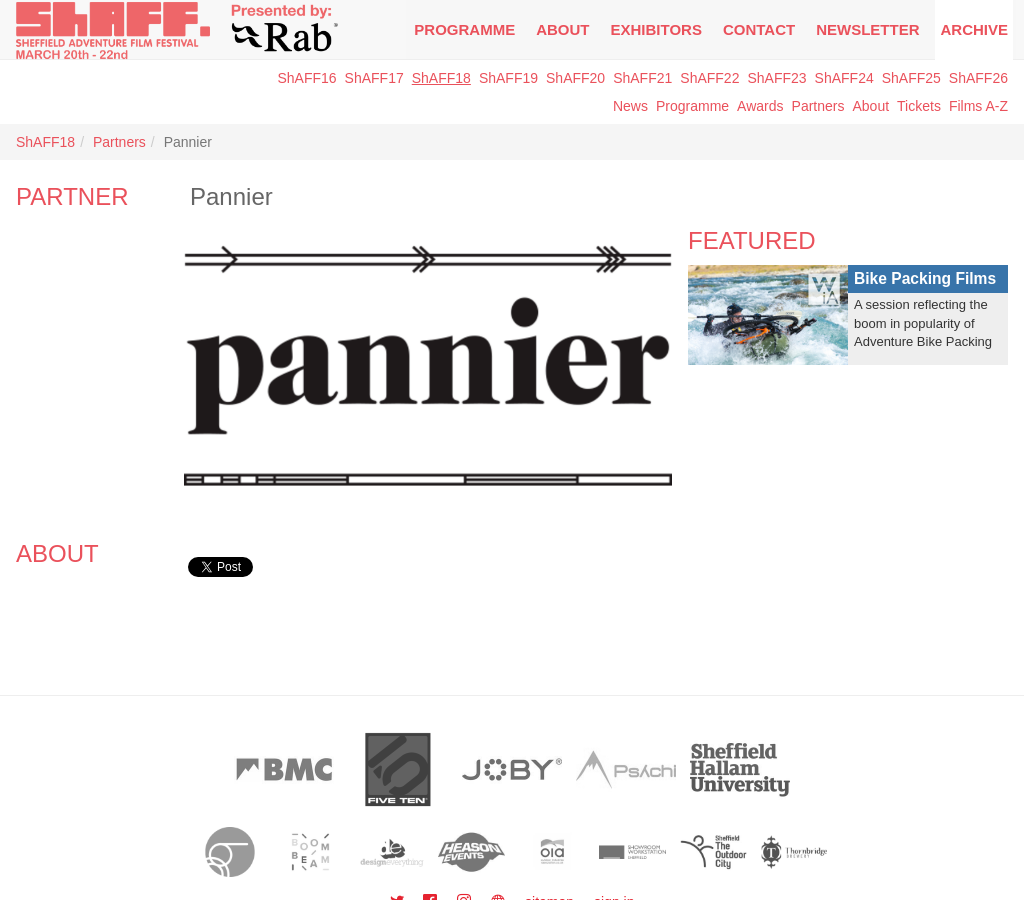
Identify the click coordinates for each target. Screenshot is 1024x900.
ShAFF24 (844, 78)
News (630, 106)
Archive (974, 29)
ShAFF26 (978, 78)
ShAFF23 (776, 78)
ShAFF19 (508, 78)
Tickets (919, 106)
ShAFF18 (441, 78)
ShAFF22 (709, 78)
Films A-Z (978, 106)
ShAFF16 (306, 78)
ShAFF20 (575, 78)
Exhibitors (656, 29)
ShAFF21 (642, 78)
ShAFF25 (911, 78)
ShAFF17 (374, 78)
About (562, 29)
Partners (818, 106)
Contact (759, 29)
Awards (760, 106)
